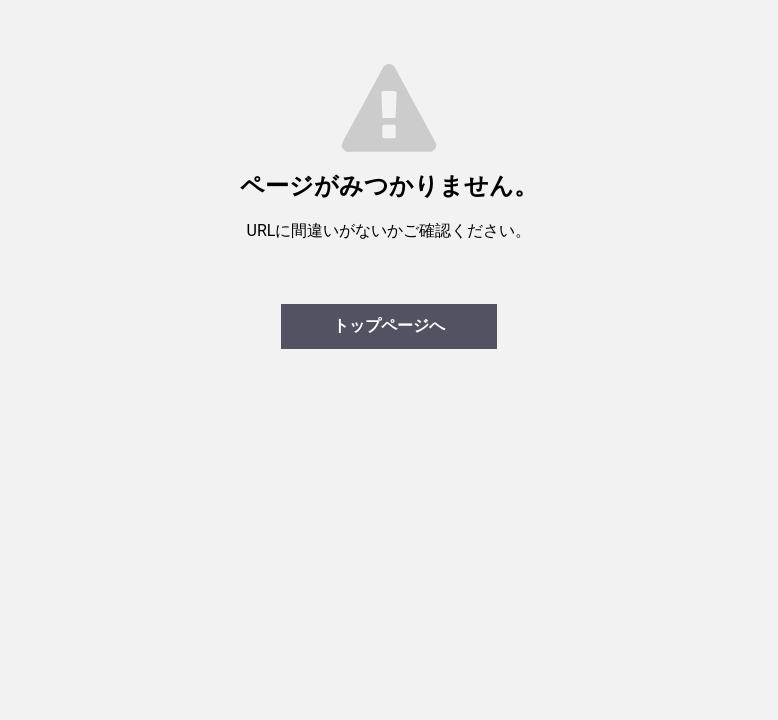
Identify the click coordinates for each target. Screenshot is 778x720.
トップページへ (389, 325)
